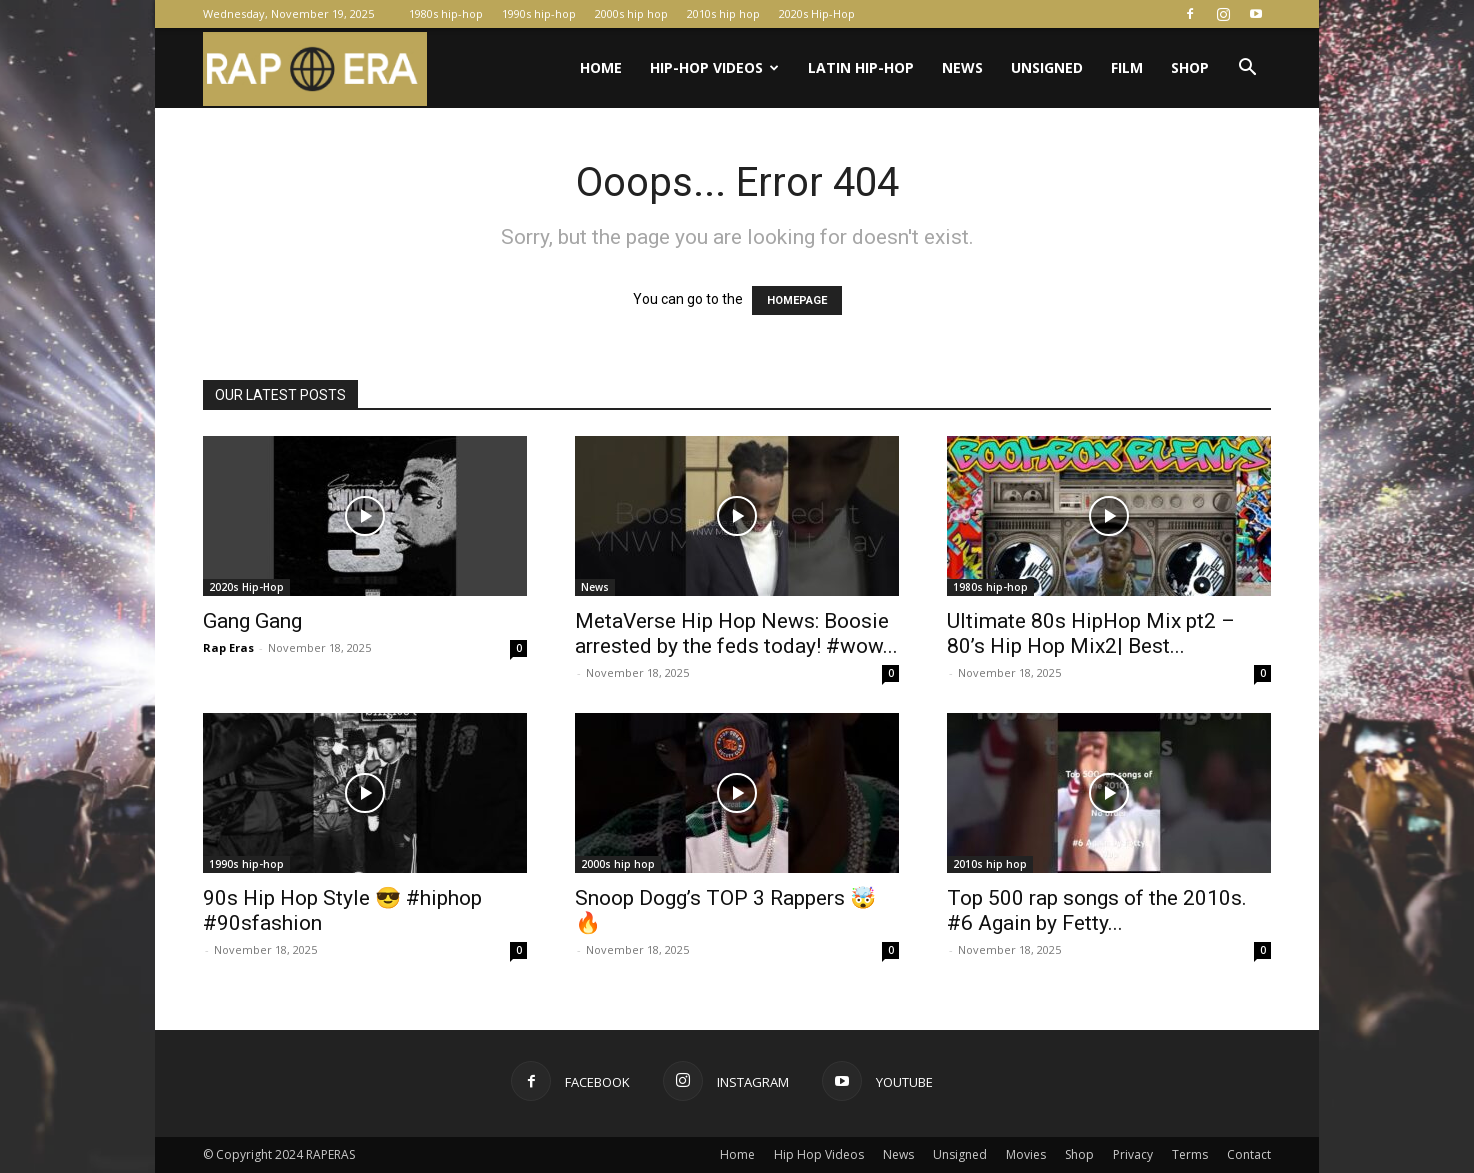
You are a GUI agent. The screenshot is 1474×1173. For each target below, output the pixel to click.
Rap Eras (228, 647)
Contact (1249, 1154)
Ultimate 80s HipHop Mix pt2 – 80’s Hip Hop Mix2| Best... (1091, 633)
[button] (1247, 69)
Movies (1026, 1154)
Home (601, 67)
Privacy (1133, 1154)
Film (1127, 67)
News (962, 67)
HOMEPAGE (797, 300)
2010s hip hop (723, 13)
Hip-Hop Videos (714, 67)
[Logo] (315, 68)
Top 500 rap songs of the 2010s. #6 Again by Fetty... (1097, 910)
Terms (1190, 1154)
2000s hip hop (631, 13)
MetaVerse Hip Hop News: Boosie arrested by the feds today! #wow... (736, 633)
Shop (1190, 67)
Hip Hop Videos (819, 1154)
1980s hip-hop (446, 13)
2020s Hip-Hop (817, 13)
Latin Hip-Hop (861, 67)
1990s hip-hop (539, 13)
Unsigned (1047, 67)
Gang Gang (252, 621)
